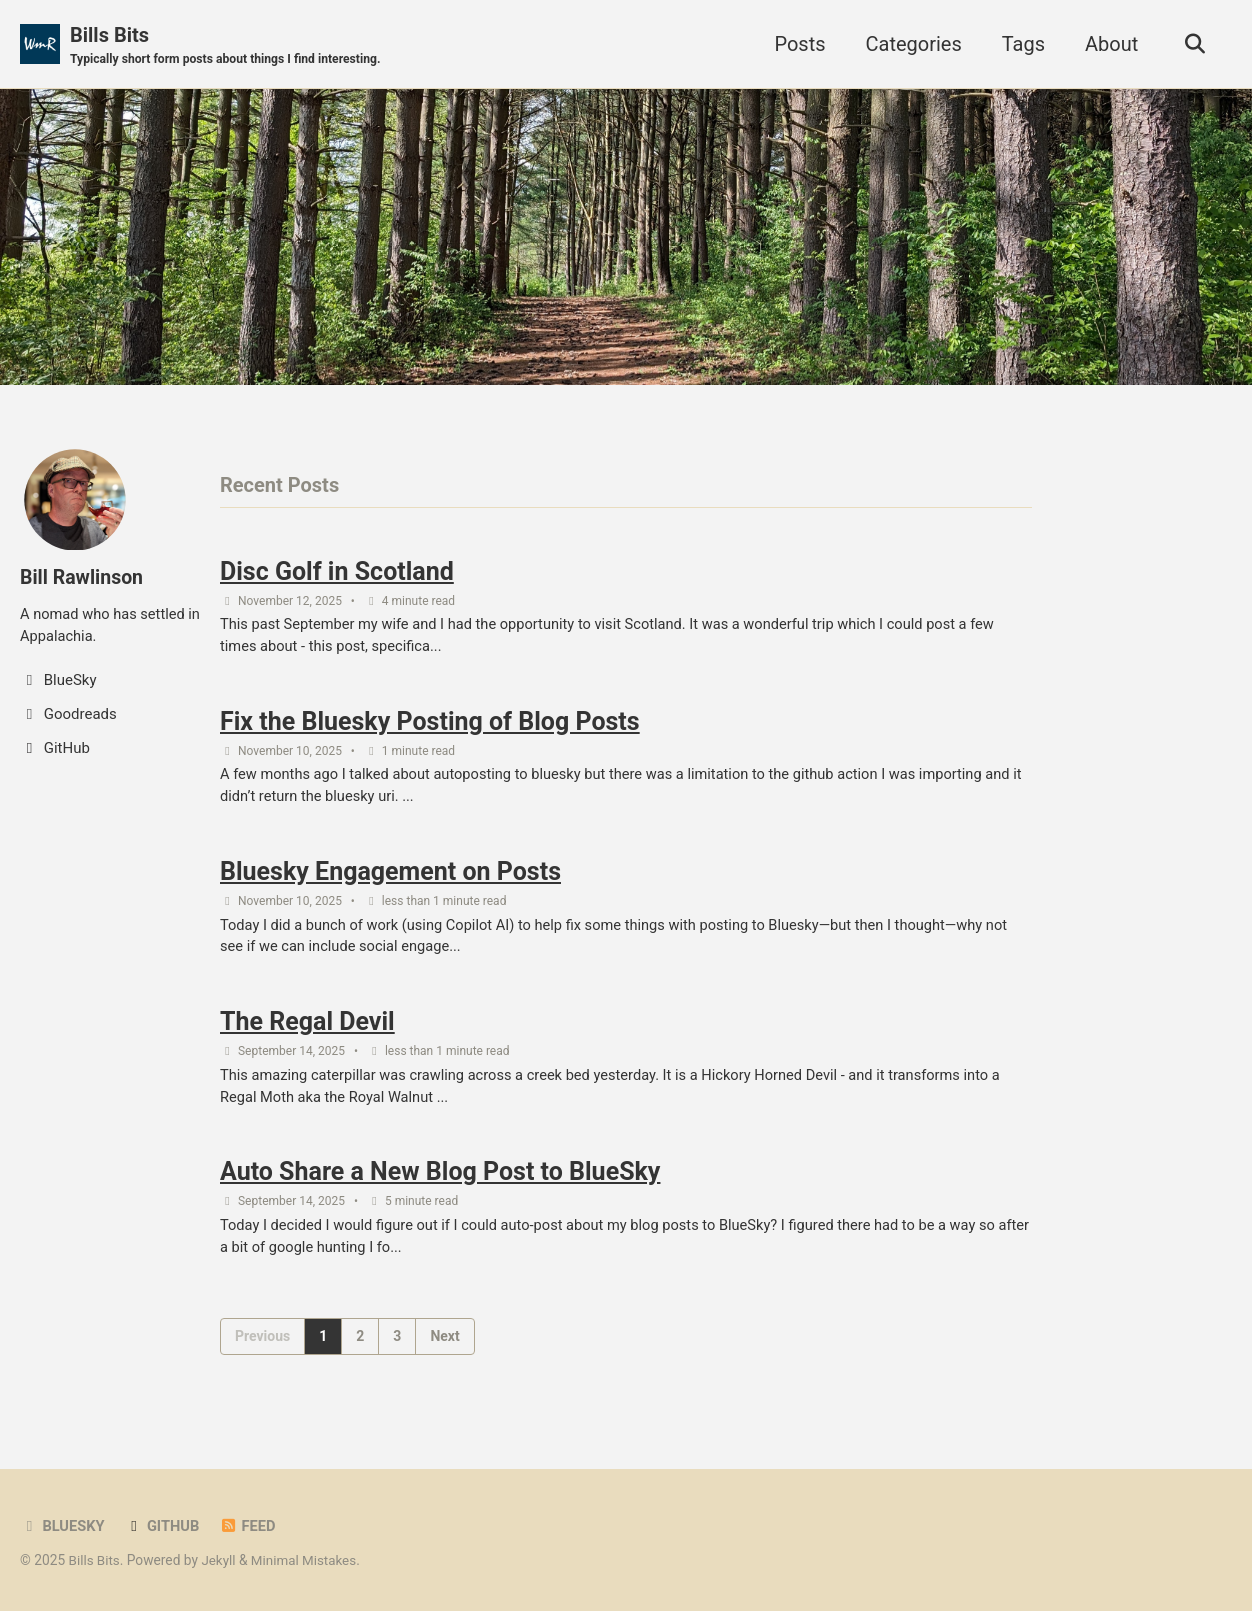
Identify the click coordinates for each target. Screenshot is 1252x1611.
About (1108, 44)
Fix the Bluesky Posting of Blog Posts (430, 725)
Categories (910, 44)
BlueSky (63, 1527)
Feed (250, 1527)
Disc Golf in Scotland (337, 573)
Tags (1019, 44)
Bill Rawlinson (83, 577)
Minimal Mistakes (307, 1561)
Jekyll (220, 1561)
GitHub (164, 1527)
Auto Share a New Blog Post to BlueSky (440, 1182)
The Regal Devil (307, 1029)
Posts (796, 44)
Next (444, 1347)
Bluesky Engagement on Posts (390, 877)
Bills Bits (229, 46)
